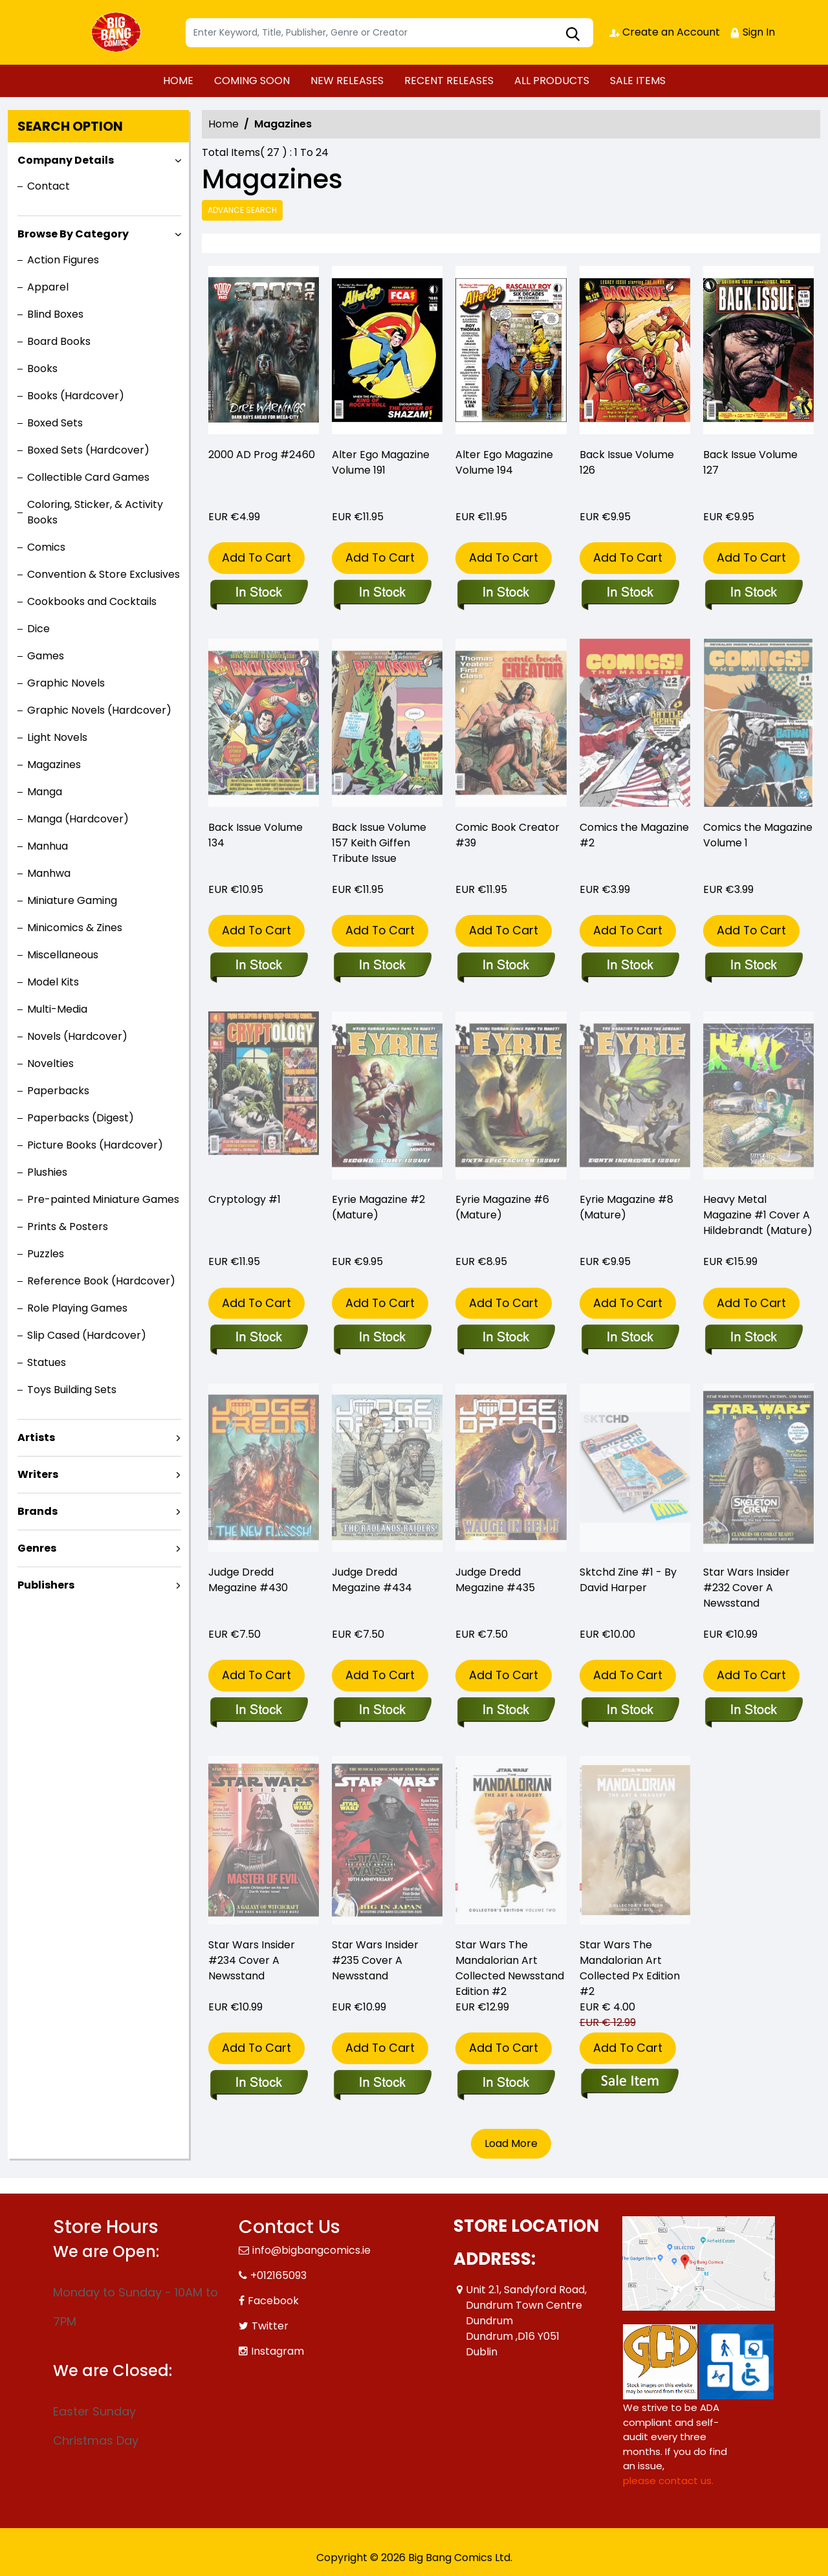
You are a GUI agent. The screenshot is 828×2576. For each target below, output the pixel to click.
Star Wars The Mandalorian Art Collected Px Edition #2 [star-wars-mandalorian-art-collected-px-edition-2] (630, 1968)
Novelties (50, 1063)
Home (223, 123)
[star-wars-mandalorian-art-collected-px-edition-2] (630, 2083)
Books (42, 368)
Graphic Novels (66, 683)
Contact (48, 186)
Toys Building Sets (71, 1389)
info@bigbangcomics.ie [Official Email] (311, 2250)
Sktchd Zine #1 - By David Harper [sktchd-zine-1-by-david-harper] (628, 1580)
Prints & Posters (67, 1226)
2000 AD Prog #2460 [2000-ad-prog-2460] (261, 454)
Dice (38, 628)
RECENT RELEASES (449, 80)
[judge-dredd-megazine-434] (382, 1710)
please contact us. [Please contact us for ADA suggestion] (668, 2480)
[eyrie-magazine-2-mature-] (382, 1338)
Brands (37, 1511)
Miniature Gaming (72, 900)
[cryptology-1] (258, 1338)
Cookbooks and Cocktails (92, 601)
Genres (36, 1548)
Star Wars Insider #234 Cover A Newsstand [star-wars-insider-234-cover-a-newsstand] (251, 1960)
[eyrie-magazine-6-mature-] (505, 1338)
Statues (46, 1362)
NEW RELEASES (347, 80)
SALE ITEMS (638, 80)
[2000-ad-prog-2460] (263, 353)
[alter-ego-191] (387, 353)
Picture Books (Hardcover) (95, 1145)
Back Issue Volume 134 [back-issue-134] (255, 835)
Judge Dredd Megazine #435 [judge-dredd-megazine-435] (495, 1580)
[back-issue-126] (635, 353)
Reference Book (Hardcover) (101, 1280)
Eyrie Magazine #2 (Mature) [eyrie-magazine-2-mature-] (378, 1207)
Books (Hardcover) (75, 395)
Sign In (752, 32)
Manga (44, 791)
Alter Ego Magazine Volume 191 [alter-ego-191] (381, 462)
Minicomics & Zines (74, 927)
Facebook (273, 2300)
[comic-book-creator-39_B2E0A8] (505, 966)
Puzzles (45, 1253)
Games (45, 655)
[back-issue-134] (258, 966)
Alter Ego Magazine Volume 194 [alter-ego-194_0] (504, 462)
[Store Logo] (117, 32)
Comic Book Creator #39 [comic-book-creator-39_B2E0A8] (507, 835)
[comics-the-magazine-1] (753, 966)
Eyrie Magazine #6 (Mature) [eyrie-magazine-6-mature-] (502, 1207)
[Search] (389, 32)
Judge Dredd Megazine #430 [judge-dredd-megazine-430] (248, 1580)
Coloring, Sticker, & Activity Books (95, 512)
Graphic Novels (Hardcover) (99, 710)
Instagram (277, 2351)
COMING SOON (252, 80)
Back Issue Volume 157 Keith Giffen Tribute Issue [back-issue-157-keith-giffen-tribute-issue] (379, 843)
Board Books (59, 341)
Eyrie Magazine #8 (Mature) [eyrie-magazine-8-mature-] (626, 1207)
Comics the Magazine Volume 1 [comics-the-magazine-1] (757, 835)
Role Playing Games (77, 1308)
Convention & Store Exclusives (103, 574)
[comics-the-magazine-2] (630, 966)
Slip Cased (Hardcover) (86, 1335)
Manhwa (49, 873)
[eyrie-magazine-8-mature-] (630, 1338)
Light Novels (57, 737)
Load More (511, 2143)
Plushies (47, 1172)
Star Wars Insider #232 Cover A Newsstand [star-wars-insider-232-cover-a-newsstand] (746, 1588)
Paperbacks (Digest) (80, 1117)
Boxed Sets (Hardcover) (88, 450)
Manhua (47, 846)
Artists (36, 1437)
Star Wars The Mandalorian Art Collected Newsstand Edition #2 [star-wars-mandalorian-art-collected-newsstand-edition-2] (509, 1968)
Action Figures (63, 259)
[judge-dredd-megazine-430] (258, 1710)
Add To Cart (256, 557)
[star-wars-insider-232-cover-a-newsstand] (753, 1710)
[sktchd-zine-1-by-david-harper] (630, 1710)
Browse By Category (73, 233)
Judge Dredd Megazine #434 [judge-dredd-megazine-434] (372, 1580)
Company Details (65, 160)
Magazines (54, 764)
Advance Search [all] (242, 209)
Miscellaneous (62, 954)
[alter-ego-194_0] (510, 353)
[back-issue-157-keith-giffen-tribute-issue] (382, 966)
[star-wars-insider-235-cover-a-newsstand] (382, 2083)
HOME (178, 80)
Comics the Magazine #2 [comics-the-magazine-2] (634, 835)
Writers (37, 1474)
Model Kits (53, 981)
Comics (46, 547)
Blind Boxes (55, 314)
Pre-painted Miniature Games (103, 1199)
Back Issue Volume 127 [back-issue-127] (750, 462)
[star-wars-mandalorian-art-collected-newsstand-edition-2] (505, 2083)
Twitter (270, 2325)
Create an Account (664, 32)
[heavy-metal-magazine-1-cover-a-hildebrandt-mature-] (753, 1338)
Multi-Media (57, 1009)
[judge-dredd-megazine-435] (505, 1710)
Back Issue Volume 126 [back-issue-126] (627, 462)
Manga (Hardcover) (78, 818)
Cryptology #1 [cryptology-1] (244, 1199)
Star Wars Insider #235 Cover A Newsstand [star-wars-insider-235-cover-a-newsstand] (375, 1960)
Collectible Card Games (88, 477)
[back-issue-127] (758, 353)
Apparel (48, 287)
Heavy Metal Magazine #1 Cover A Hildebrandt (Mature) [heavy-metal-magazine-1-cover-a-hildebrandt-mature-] (757, 1215)
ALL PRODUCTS (551, 80)
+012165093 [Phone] (278, 2275)
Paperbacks (58, 1090)
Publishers (45, 1585)
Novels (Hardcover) (77, 1036)
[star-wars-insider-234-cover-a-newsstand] (258, 2083)
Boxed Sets (55, 422)
